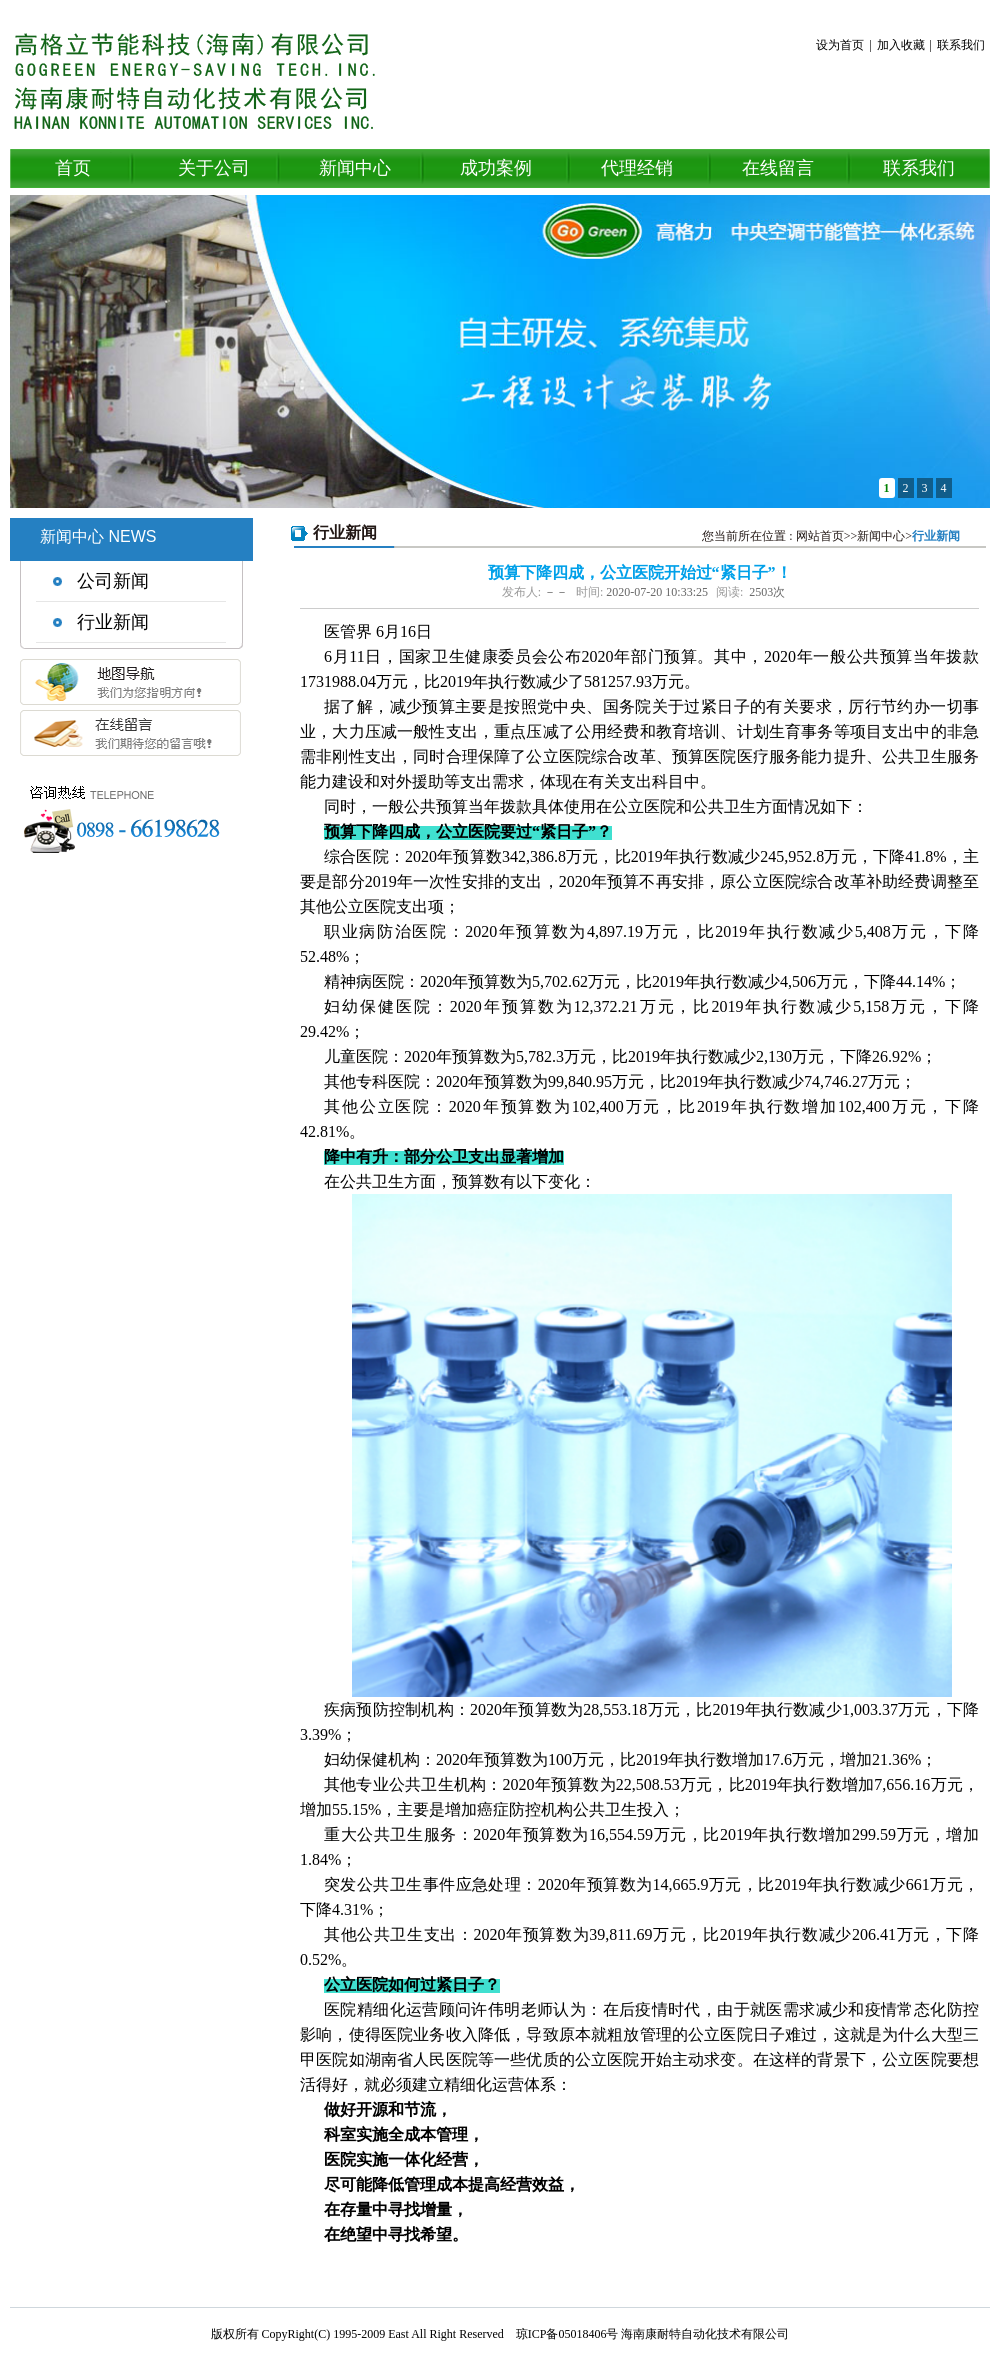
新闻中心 (355, 168)
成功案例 (496, 168)
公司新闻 (113, 581)
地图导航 (130, 689)
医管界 (348, 631)
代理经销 (637, 168)
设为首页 (840, 45)
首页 (73, 168)
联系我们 (961, 45)
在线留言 (778, 168)
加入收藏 (901, 45)
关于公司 (214, 168)
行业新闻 (113, 622)
